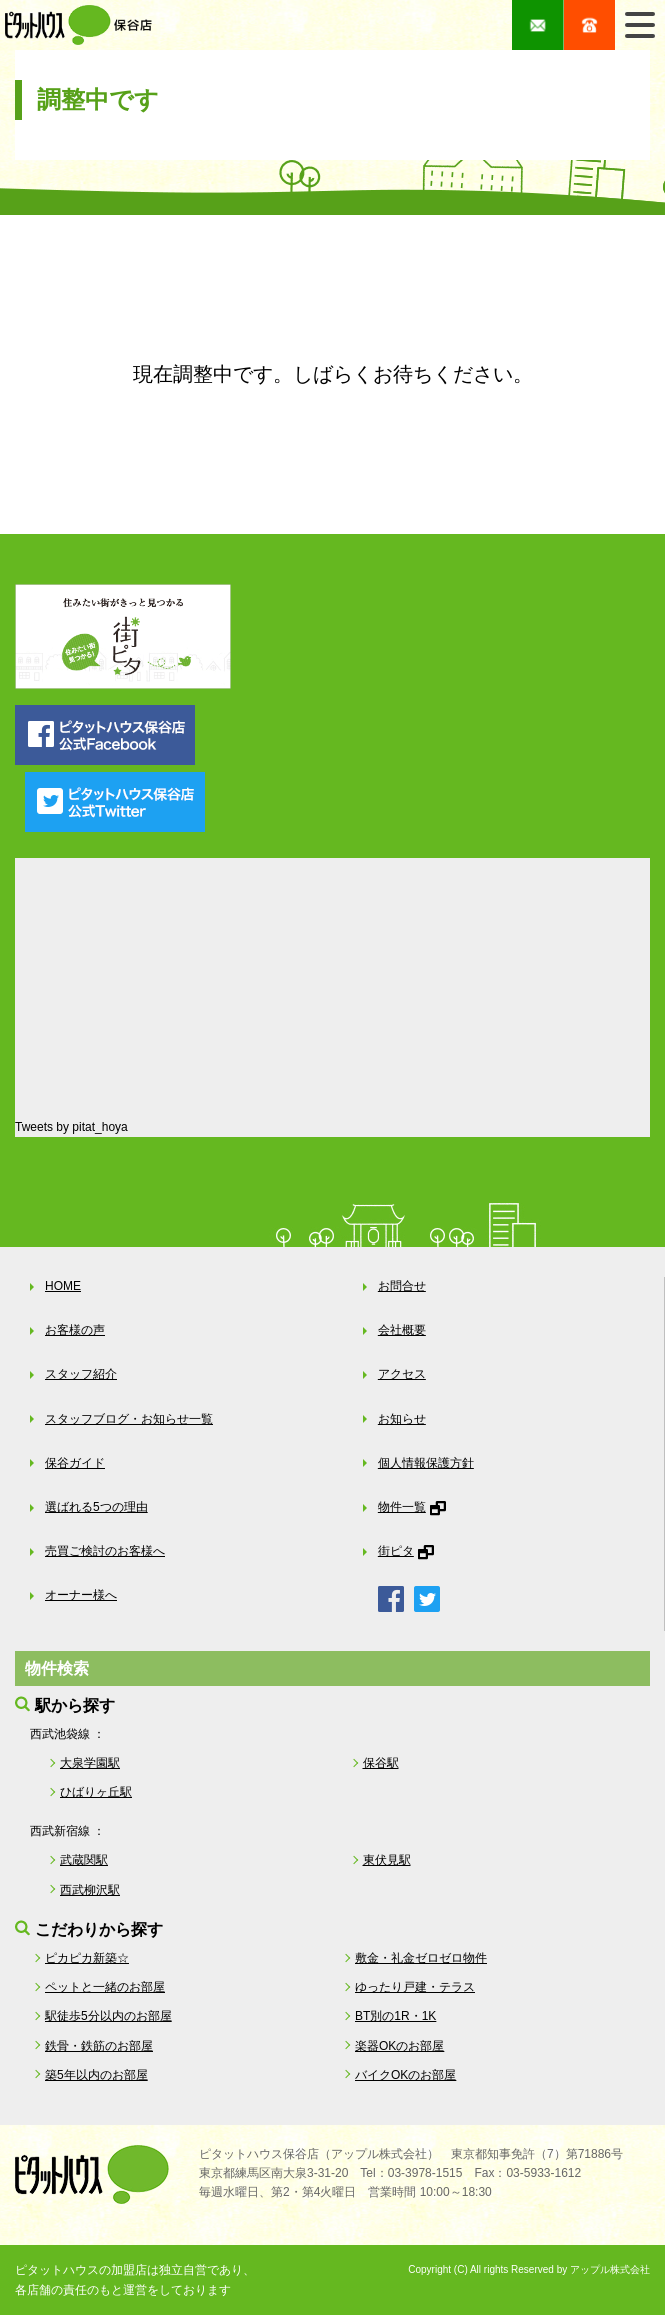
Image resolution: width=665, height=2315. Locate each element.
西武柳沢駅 (90, 1890)
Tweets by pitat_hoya (71, 1127)
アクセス (402, 1374)
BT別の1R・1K (395, 2016)
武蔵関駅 (84, 1860)
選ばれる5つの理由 (96, 1507)
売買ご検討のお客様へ (105, 1551)
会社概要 (402, 1330)
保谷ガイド (75, 1463)
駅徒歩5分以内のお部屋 (108, 2016)
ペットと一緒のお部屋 (105, 1987)
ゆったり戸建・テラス (415, 1987)
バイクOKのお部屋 (405, 2075)
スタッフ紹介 (81, 1374)
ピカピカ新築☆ (87, 1958)
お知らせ (402, 1419)
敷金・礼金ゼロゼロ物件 (421, 1958)
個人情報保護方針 (426, 1463)
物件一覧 (402, 1507)
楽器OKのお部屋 (399, 2046)
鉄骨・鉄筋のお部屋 (99, 2046)
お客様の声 (75, 1330)
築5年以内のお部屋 (96, 2075)
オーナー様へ (81, 1595)
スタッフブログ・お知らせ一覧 (129, 1419)
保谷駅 (381, 1763)
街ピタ (396, 1551)
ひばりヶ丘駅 (96, 1792)
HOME (63, 1286)
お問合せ (402, 1286)
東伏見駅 (387, 1860)
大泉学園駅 (90, 1763)
